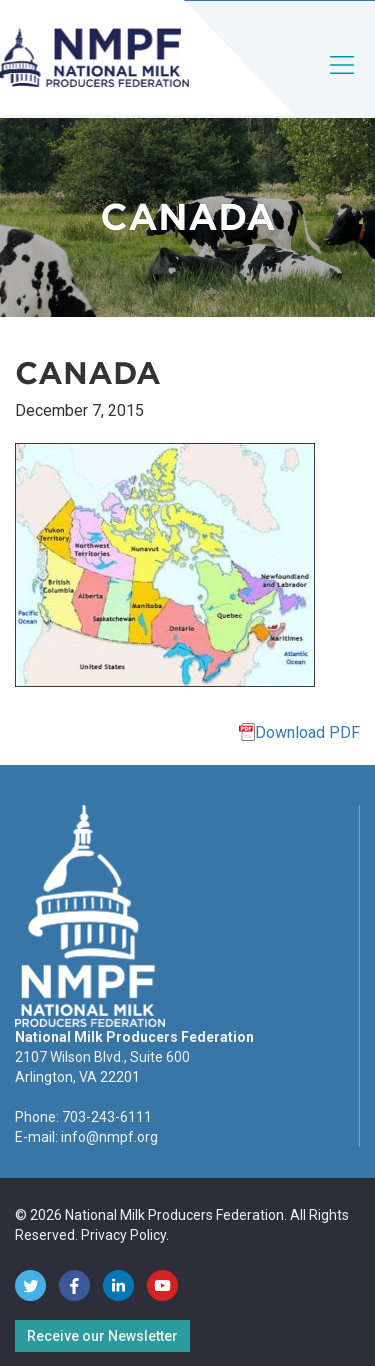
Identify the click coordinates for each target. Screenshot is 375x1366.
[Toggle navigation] (343, 81)
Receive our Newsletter (102, 1336)
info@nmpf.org (109, 1137)
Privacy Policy (123, 1235)
